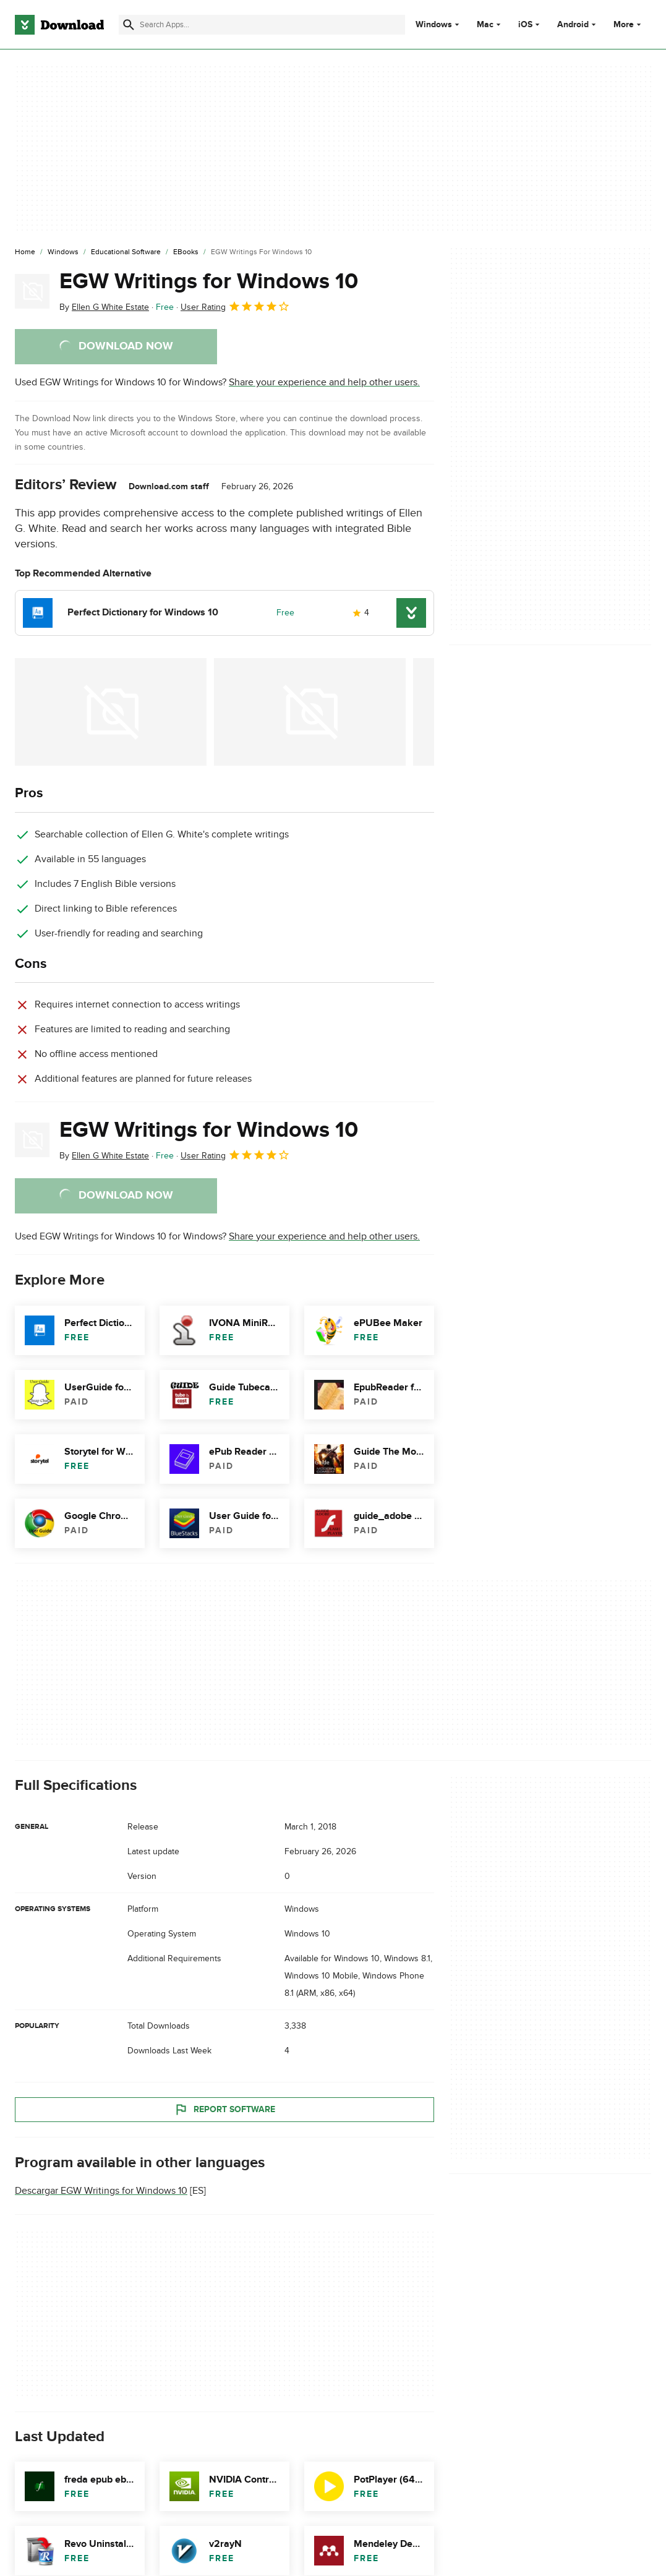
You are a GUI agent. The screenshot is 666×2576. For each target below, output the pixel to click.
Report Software (224, 2109)
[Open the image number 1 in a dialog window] (310, 712)
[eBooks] (186, 252)
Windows (434, 24)
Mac (485, 24)
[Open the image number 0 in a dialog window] (111, 712)
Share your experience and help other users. (324, 382)
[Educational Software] (126, 252)
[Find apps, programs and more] (262, 25)
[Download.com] (59, 25)
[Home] (25, 252)
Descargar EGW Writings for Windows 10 (101, 2190)
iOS (525, 24)
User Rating (235, 306)
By (104, 307)
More (628, 24)
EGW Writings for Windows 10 (208, 281)
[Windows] (63, 252)
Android (573, 24)
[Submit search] (129, 25)
